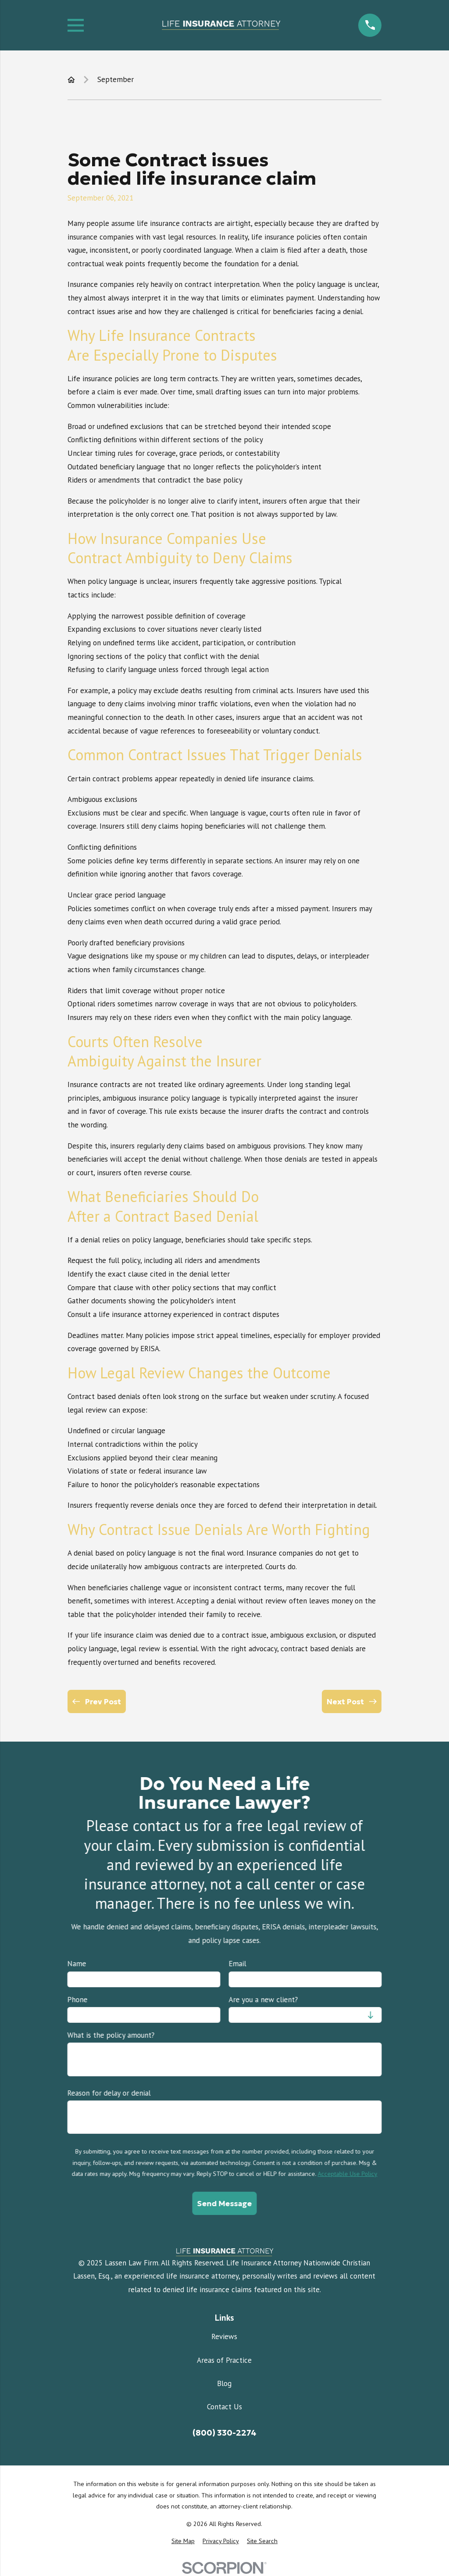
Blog (224, 2383)
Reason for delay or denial (108, 2093)
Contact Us (224, 2406)
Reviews (224, 2336)
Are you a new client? (263, 1999)
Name (76, 1964)
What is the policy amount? (110, 2035)
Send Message (224, 2203)
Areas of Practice (224, 2360)
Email (237, 1964)
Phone (77, 1999)
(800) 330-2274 (224, 2433)
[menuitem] (183, 2541)
